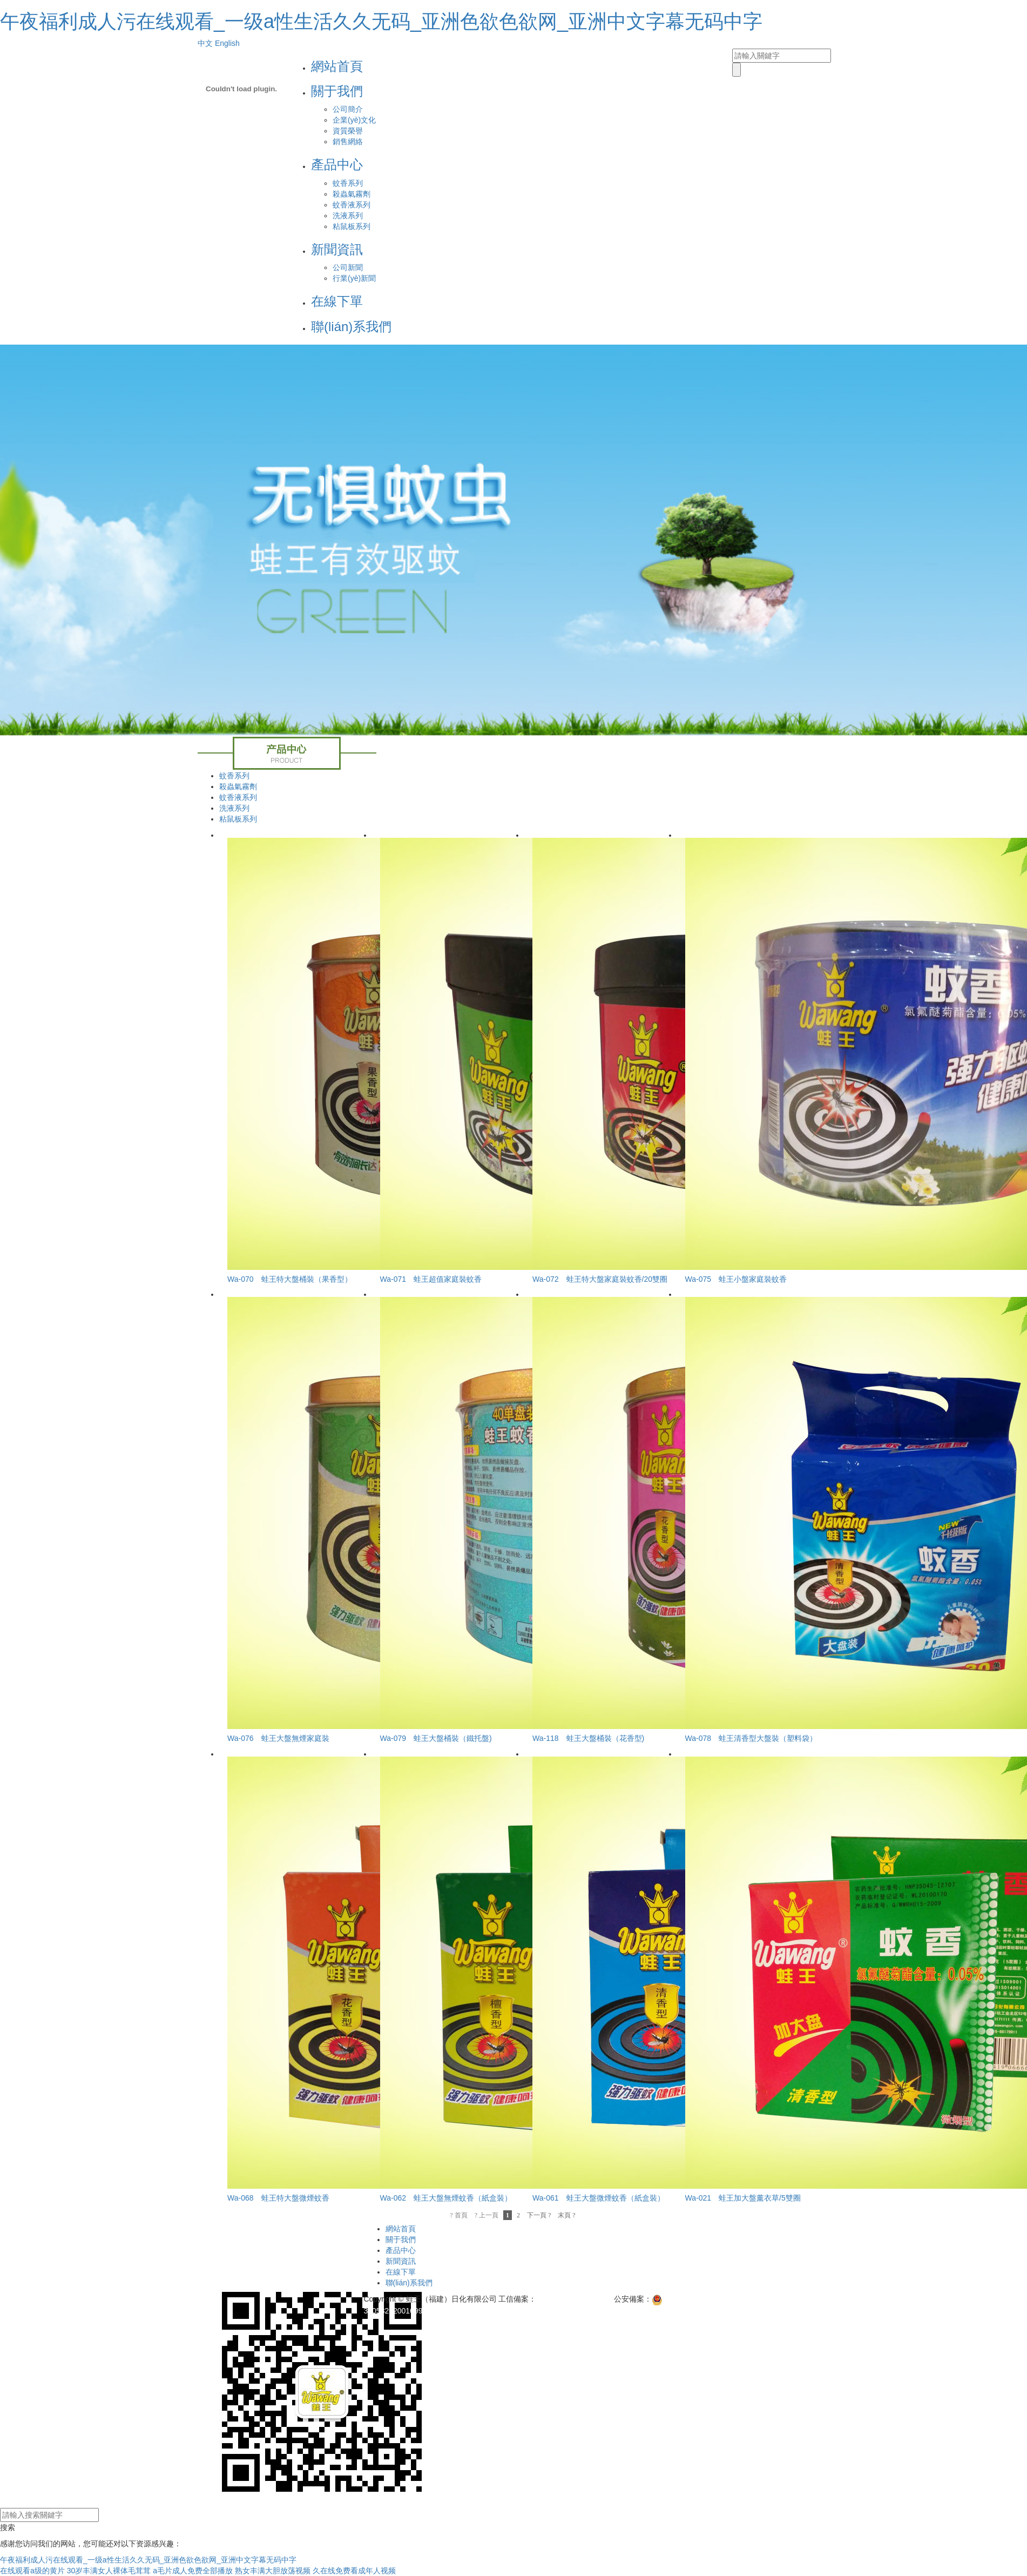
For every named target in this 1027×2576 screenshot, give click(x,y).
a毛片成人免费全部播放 (193, 2570)
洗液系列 (348, 215)
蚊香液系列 (351, 204)
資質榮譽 (348, 130)
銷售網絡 (348, 141)
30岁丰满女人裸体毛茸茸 (109, 2570)
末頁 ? (566, 2215)
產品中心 (337, 164)
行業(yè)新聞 (354, 278)
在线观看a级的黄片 (32, 2570)
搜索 (7, 2527)
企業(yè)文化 (354, 120)
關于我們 (337, 91)
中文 (205, 43)
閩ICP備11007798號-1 (574, 2299)
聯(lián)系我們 (351, 326)
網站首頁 (337, 66)
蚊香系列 (348, 183)
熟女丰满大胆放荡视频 (272, 2570)
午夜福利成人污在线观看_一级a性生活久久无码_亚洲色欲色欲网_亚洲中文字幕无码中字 (381, 21)
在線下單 (337, 301)
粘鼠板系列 (351, 226)
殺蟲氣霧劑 (351, 194)
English (227, 43)
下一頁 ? (539, 2215)
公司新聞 (348, 267)
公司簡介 (348, 109)
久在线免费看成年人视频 (354, 2570)
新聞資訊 (337, 249)
